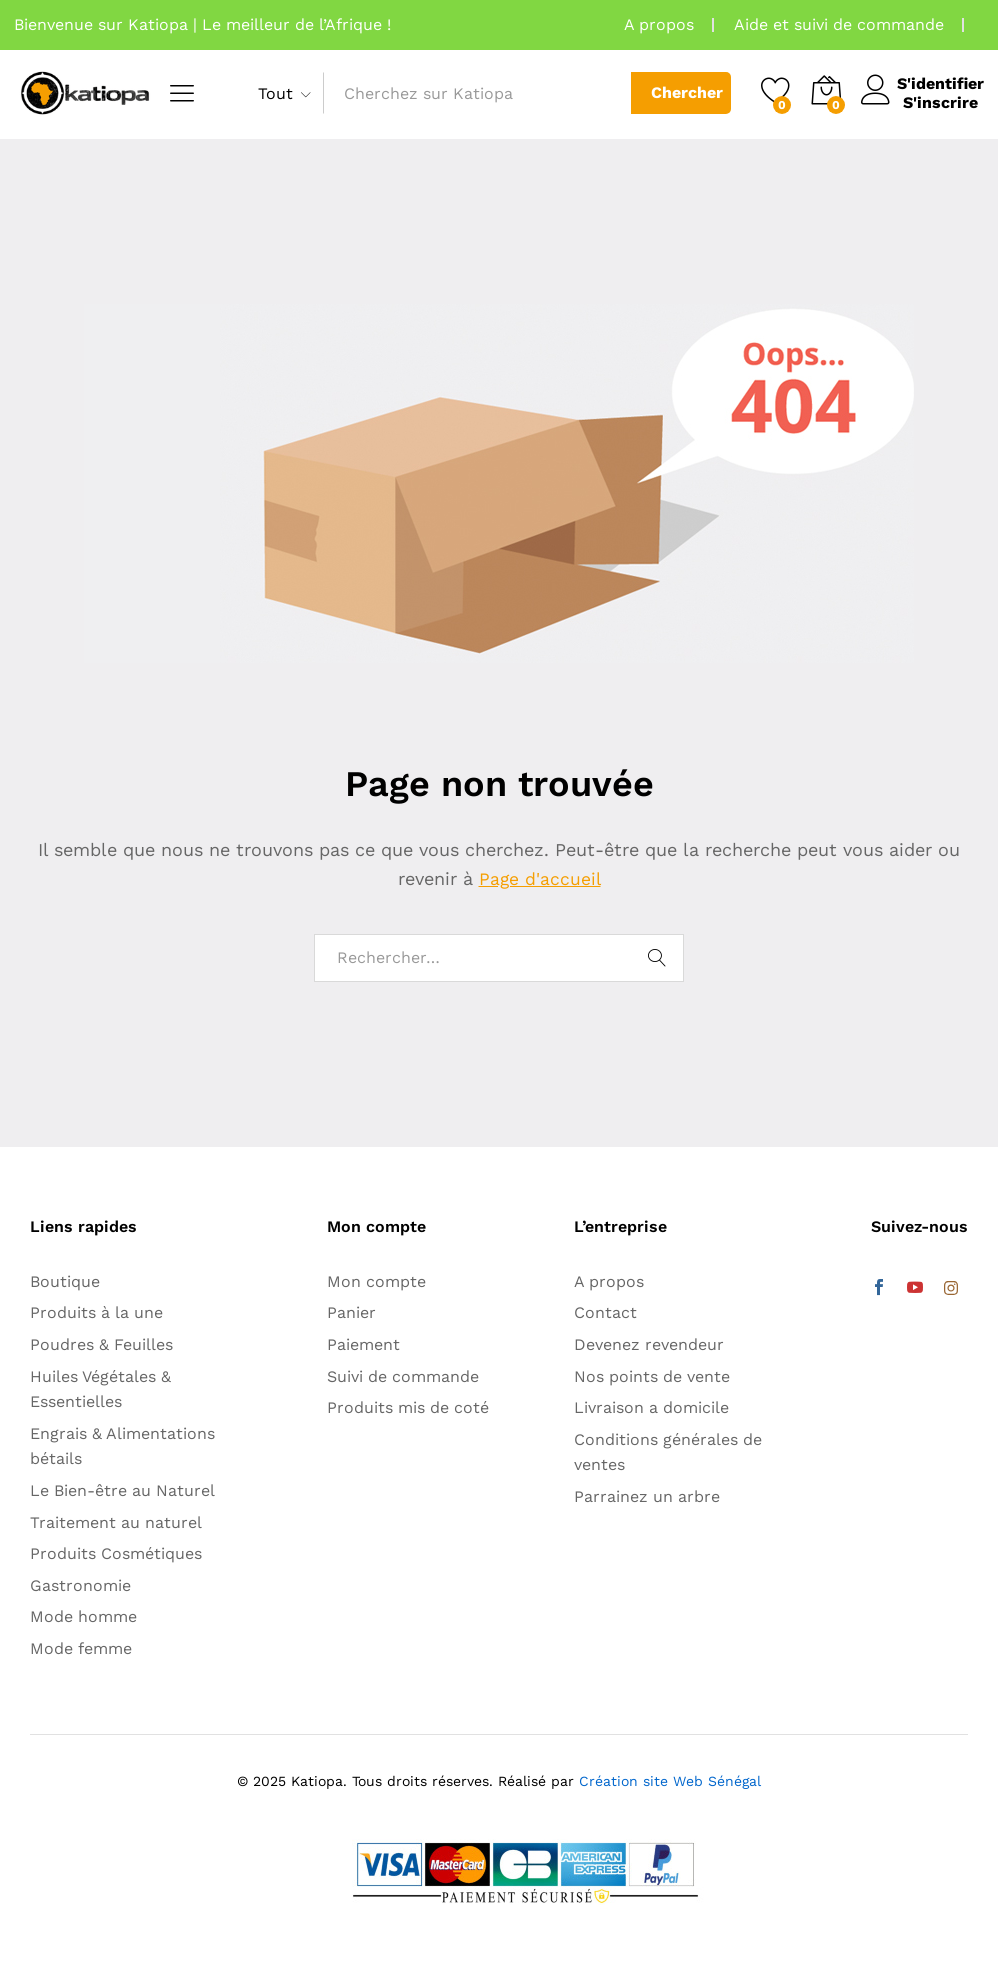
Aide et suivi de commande (839, 24)
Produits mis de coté (408, 1407)
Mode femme (81, 1648)
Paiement (363, 1344)
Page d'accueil (540, 878)
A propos (659, 24)
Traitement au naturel (116, 1522)
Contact (605, 1312)
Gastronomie (80, 1585)
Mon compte (376, 1281)
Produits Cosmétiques (116, 1553)
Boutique (65, 1281)
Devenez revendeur (649, 1344)
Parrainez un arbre (647, 1496)
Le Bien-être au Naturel (122, 1490)
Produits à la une (96, 1312)
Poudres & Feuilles (101, 1344)
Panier (351, 1312)
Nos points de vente (652, 1376)
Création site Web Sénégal (670, 1781)
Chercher (681, 92)
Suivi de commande (403, 1376)
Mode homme (83, 1616)
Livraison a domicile (651, 1407)
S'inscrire (934, 102)
